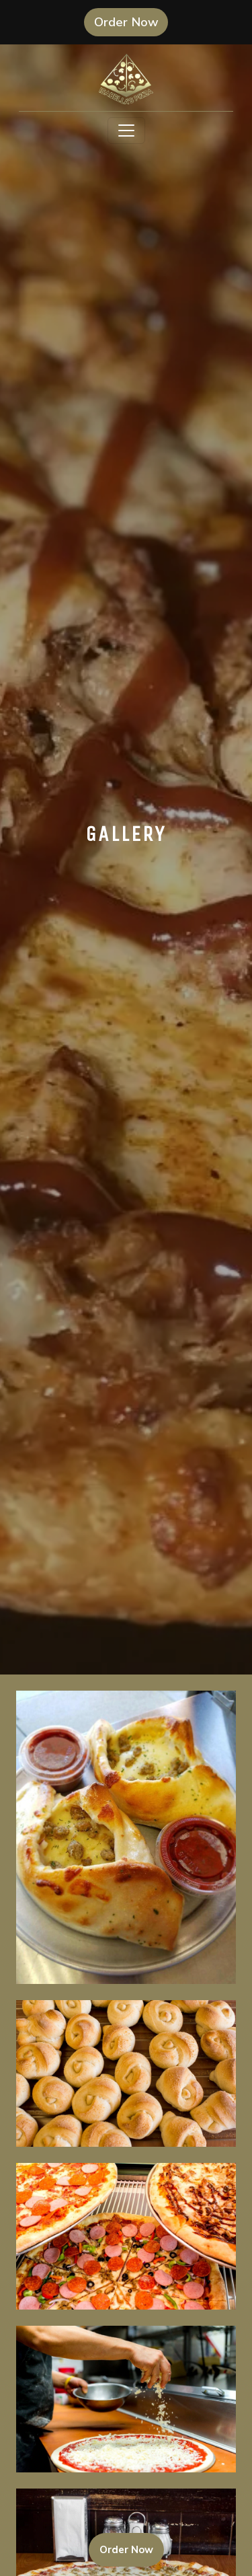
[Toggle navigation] (126, 130)
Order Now (131, 21)
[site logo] (126, 79)
